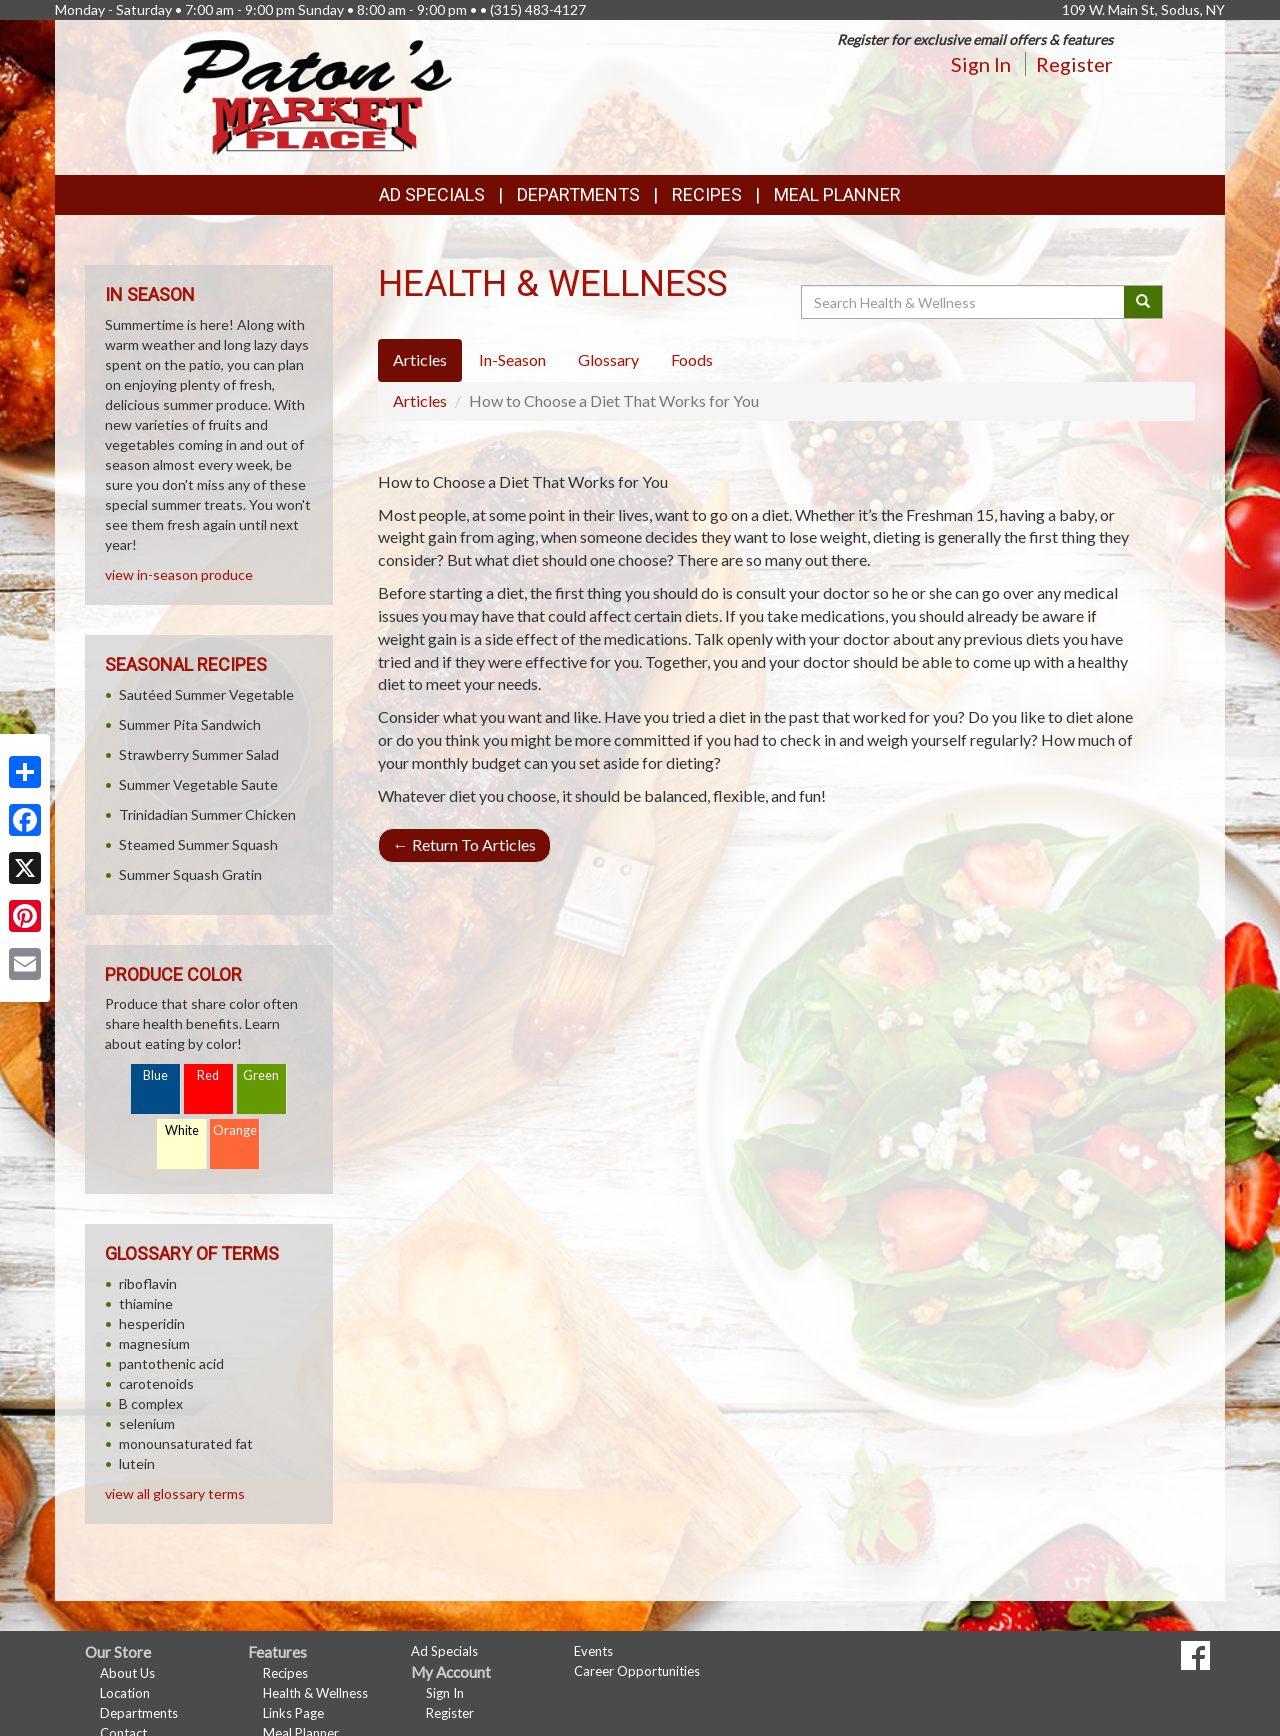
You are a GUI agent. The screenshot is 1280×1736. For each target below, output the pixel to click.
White (182, 1130)
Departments (139, 1713)
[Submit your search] (1143, 302)
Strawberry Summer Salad (199, 754)
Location (125, 1693)
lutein (137, 1463)
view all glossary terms (175, 1493)
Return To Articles (464, 844)
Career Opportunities (637, 1671)
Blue (155, 1075)
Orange (235, 1130)
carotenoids (156, 1383)
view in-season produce (179, 574)
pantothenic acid (171, 1363)
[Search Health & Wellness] (964, 302)
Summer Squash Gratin (190, 874)
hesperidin (152, 1323)
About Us (127, 1673)
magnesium (154, 1343)
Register (1074, 64)
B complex (151, 1403)
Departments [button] (578, 194)
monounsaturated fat (186, 1443)
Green (261, 1075)
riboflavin (148, 1283)
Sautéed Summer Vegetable (206, 694)
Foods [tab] (692, 359)
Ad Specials (432, 194)
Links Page (293, 1713)
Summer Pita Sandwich (190, 724)
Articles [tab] (420, 359)
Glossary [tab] (608, 359)
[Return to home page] (317, 95)
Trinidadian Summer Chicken (207, 814)
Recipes (707, 194)
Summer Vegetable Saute (198, 784)
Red (208, 1075)
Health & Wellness (315, 1693)
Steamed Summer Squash (198, 844)
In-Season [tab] (512, 359)
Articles (420, 400)
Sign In (981, 64)
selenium (147, 1423)
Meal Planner (837, 194)
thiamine (146, 1303)
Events (593, 1651)
